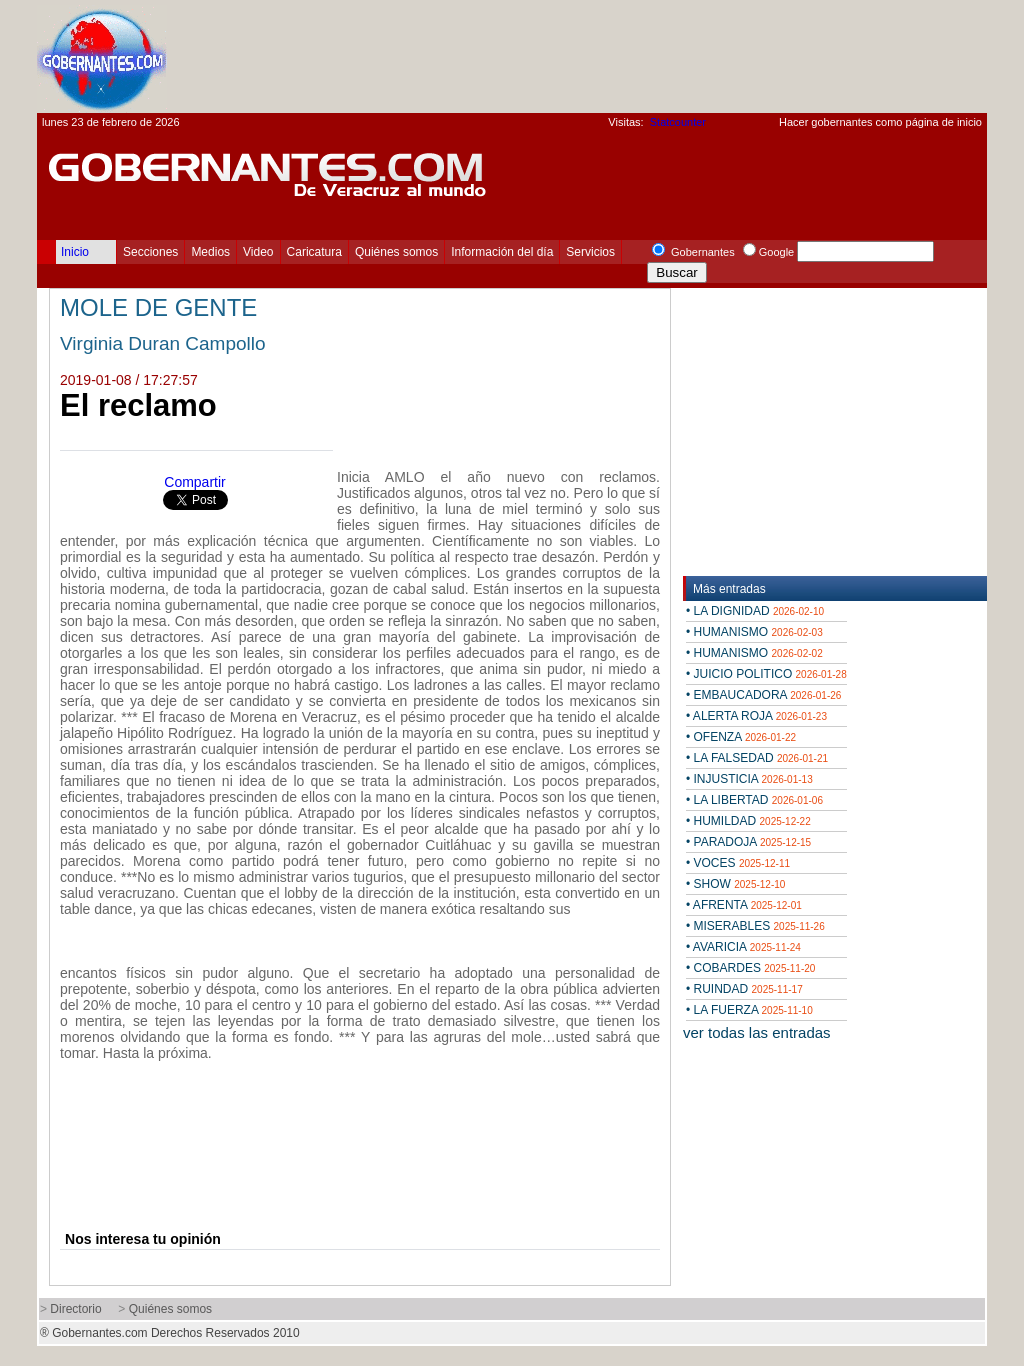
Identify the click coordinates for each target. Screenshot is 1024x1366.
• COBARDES (750, 968)
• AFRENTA (744, 905)
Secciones (150, 252)
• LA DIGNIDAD (755, 611)
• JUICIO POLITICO (766, 674)
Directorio (75, 1309)
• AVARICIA (743, 947)
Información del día (502, 252)
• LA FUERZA (749, 1010)
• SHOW (735, 884)
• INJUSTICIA (749, 779)
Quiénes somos (396, 252)
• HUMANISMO (754, 632)
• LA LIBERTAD (754, 800)
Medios (210, 252)
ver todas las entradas (757, 1032)
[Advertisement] (623, 56)
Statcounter (678, 122)
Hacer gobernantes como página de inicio (880, 122)
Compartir (194, 482)
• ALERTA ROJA (756, 716)
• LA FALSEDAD (757, 758)
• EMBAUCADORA (763, 695)
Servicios (590, 252)
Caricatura (314, 252)
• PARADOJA (748, 842)
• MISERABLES (755, 926)
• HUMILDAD (748, 821)
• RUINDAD (744, 989)
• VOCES (738, 863)
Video (258, 252)
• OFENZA (741, 737)
